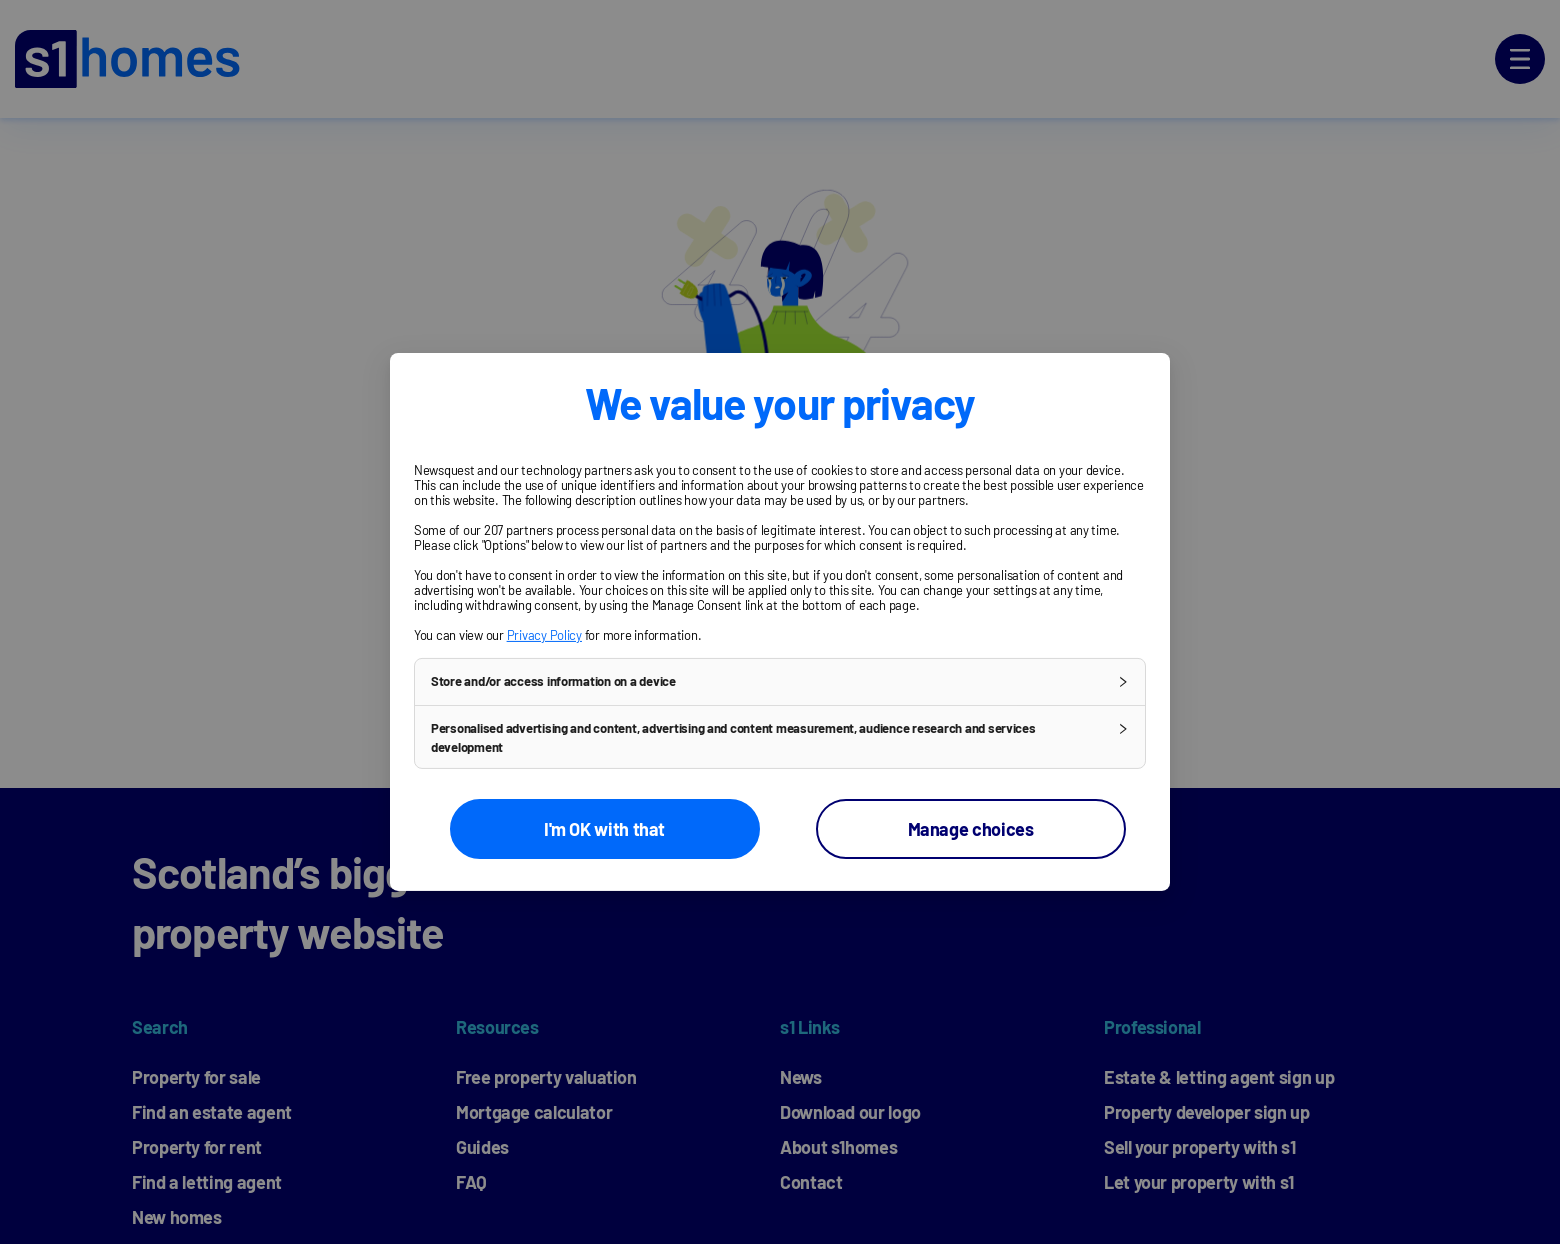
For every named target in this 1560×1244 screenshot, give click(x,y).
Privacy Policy (544, 635)
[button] (780, 682)
